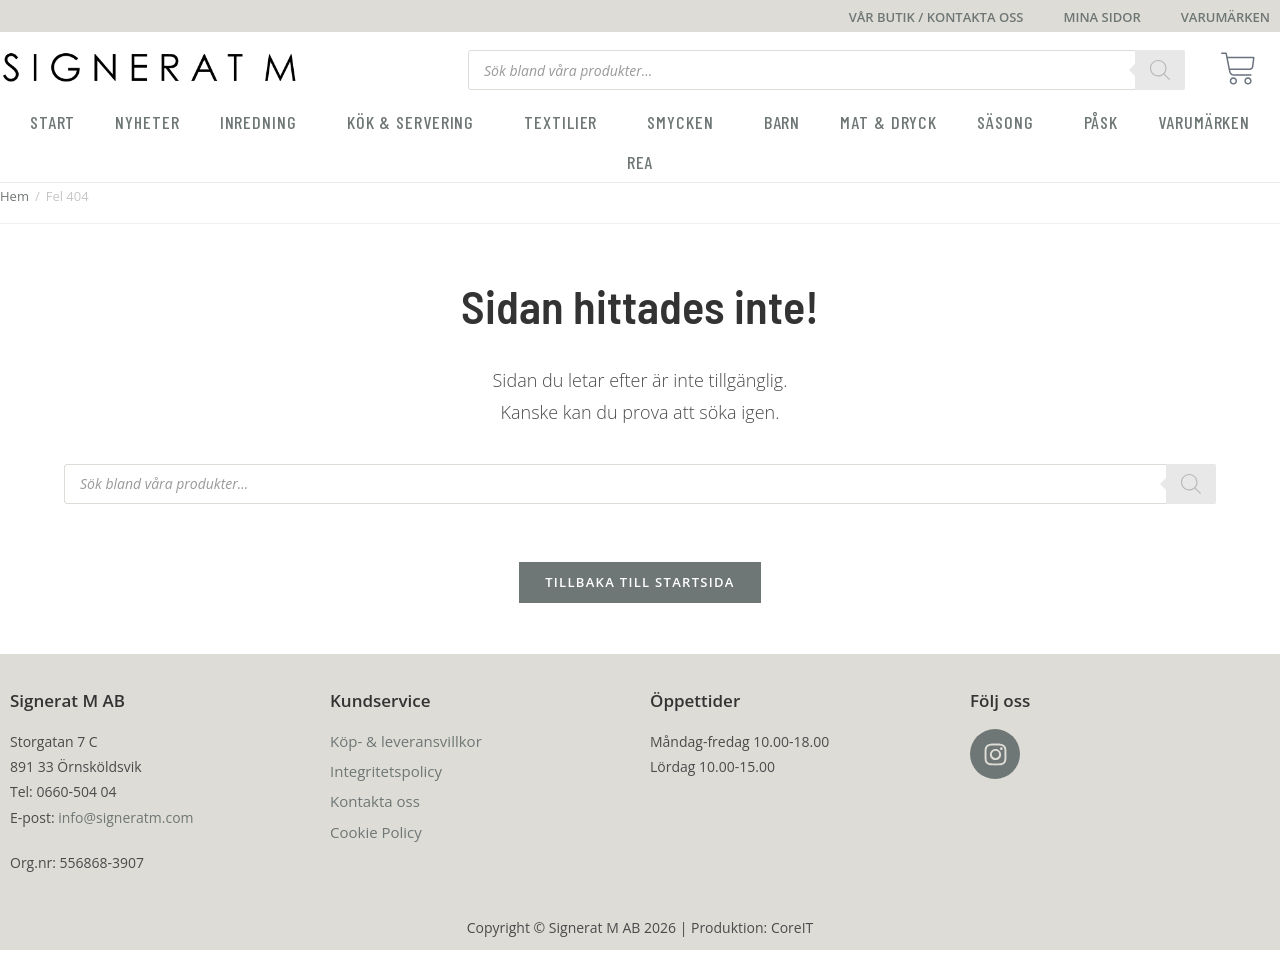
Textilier (565, 122)
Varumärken (1204, 122)
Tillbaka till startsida (640, 585)
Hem (14, 196)
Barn (782, 122)
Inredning (263, 122)
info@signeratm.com (125, 819)
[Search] (1160, 70)
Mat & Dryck (888, 122)
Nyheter (147, 122)
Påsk (1101, 122)
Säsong (1010, 122)
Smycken (685, 122)
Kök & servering (416, 122)
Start (53, 122)
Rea (640, 162)
